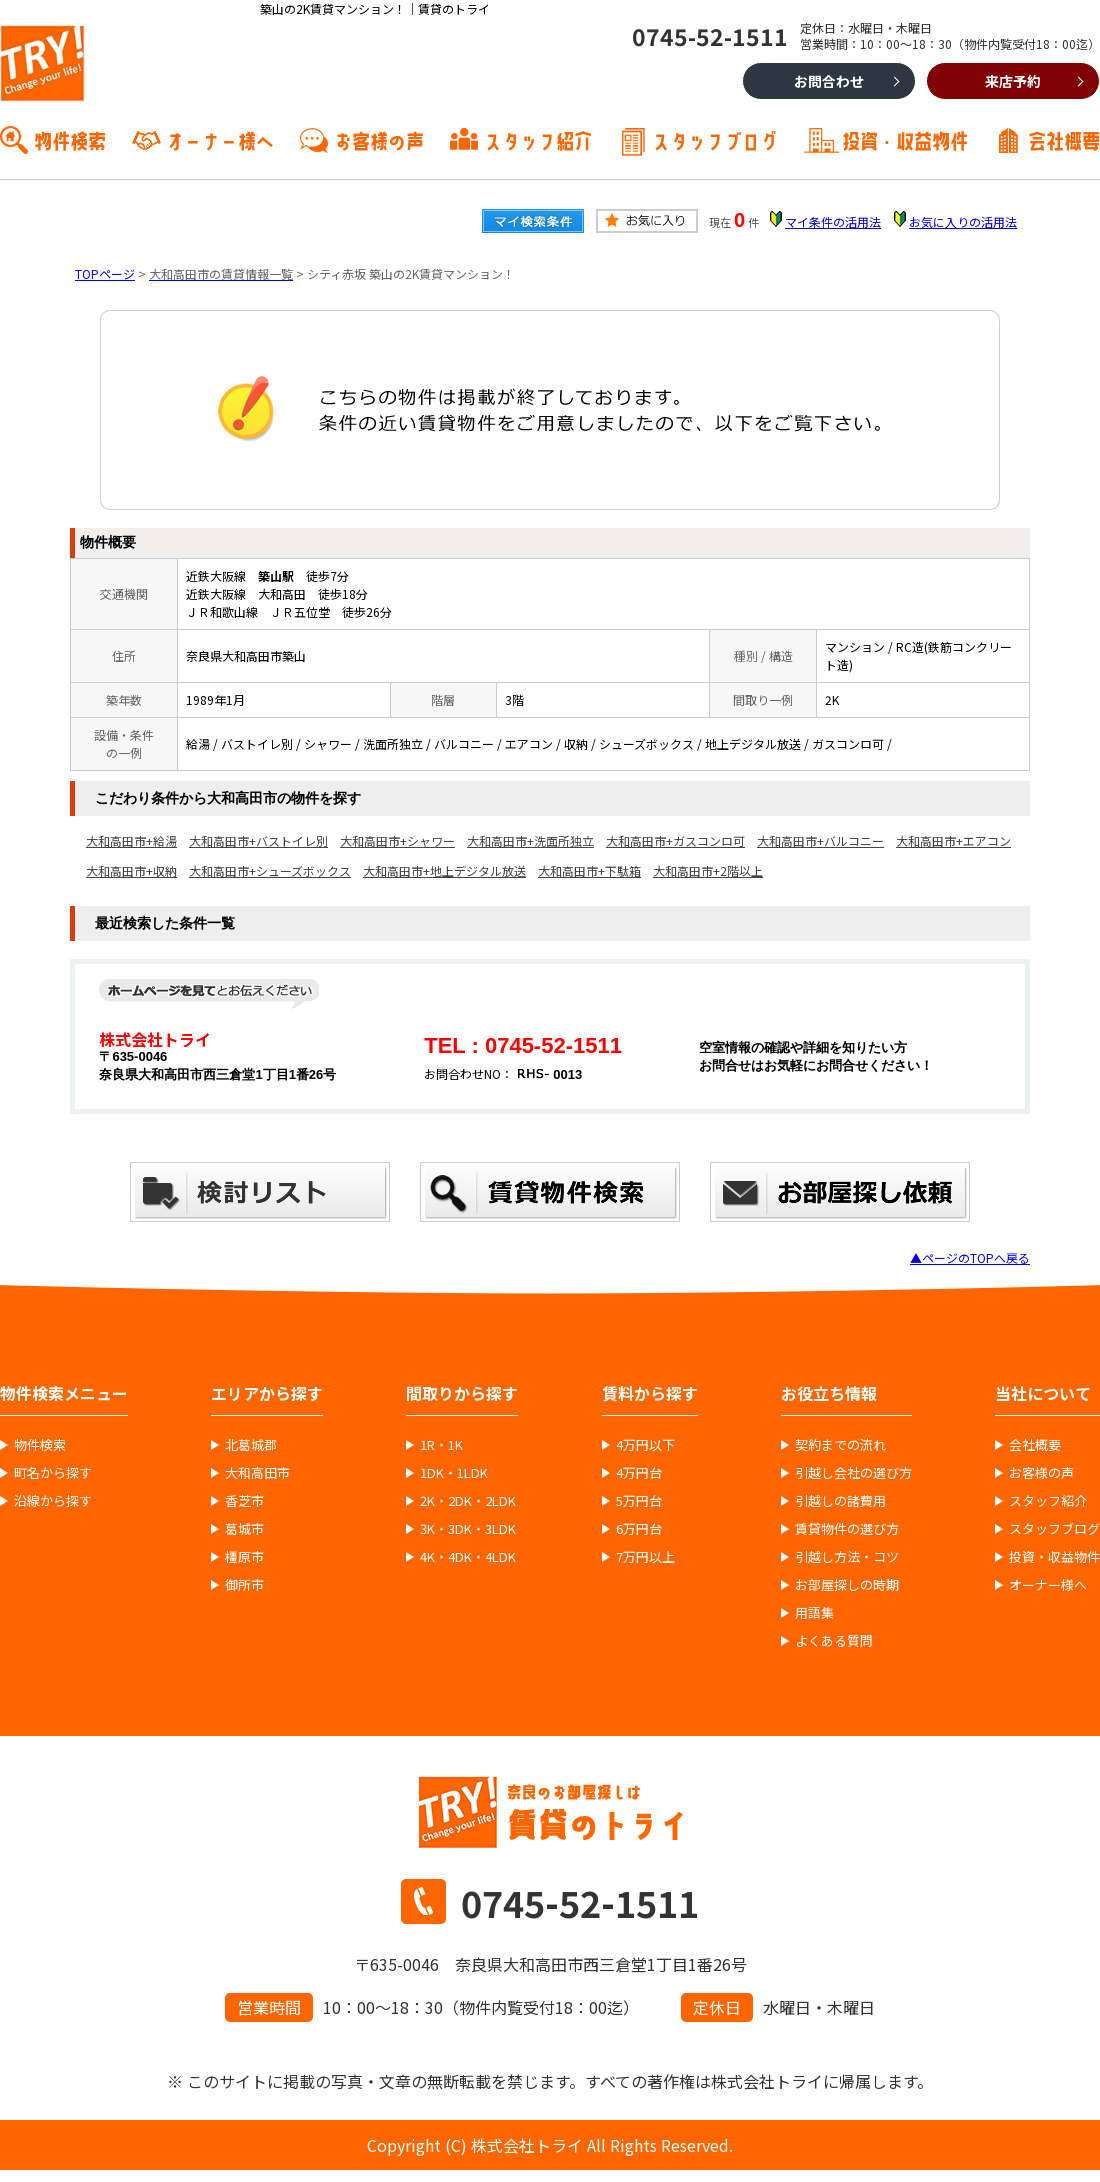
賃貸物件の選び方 (847, 1529)
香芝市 (244, 1501)
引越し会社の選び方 (853, 1473)
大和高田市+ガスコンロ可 (675, 840)
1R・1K (441, 1445)
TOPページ (105, 273)
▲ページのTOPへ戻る (970, 1257)
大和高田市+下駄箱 (589, 870)
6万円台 (639, 1529)
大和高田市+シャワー (397, 840)
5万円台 (639, 1501)
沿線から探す (53, 1501)
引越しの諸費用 (840, 1501)
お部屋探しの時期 (847, 1585)
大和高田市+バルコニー (820, 840)
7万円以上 (645, 1557)
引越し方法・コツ (847, 1557)
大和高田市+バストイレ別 (258, 840)
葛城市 (244, 1529)
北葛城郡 (251, 1445)
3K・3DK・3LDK (468, 1529)
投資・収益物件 (905, 139)
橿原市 (244, 1557)
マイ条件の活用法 (833, 221)
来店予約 (1013, 81)
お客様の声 (379, 139)
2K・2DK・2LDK (468, 1501)
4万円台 (639, 1473)
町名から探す (53, 1473)
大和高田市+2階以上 (708, 870)
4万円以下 (645, 1445)
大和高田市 (257, 1473)
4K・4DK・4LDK (468, 1557)
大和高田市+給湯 (131, 840)
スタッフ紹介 (538, 139)
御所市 (244, 1585)
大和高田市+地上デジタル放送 (444, 870)
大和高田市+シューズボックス (270, 870)
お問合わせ (829, 81)
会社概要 (1064, 139)
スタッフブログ (715, 139)
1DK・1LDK (454, 1473)
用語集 (814, 1613)
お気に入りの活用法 (963, 221)
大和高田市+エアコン (953, 840)
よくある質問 (834, 1641)
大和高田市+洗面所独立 (530, 840)
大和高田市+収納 (131, 870)
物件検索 (70, 139)
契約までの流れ (840, 1445)
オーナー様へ (220, 139)
